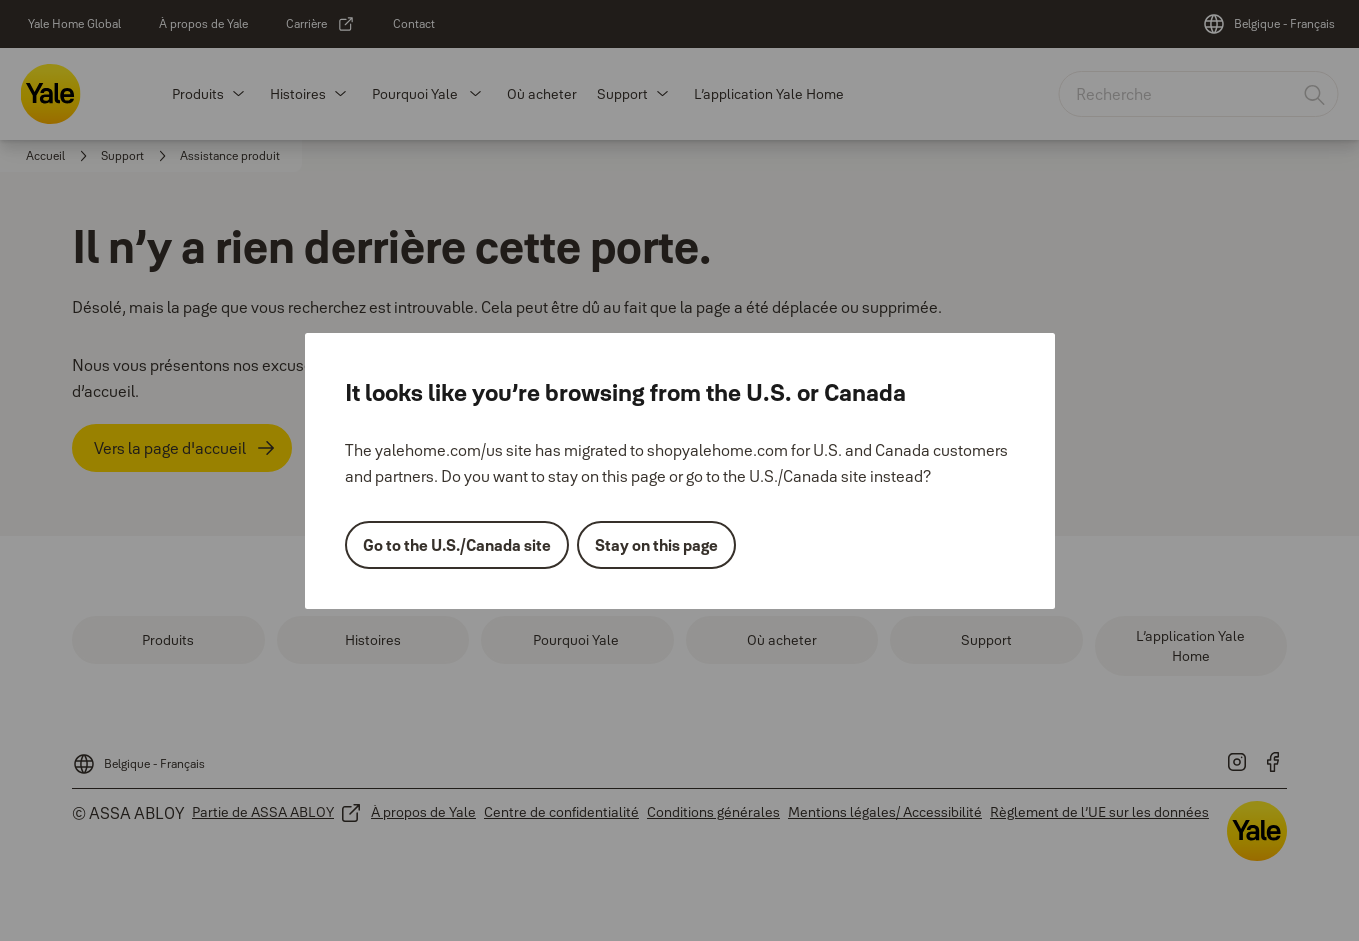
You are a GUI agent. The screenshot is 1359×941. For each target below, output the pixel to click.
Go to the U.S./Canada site (457, 545)
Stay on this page (656, 545)
